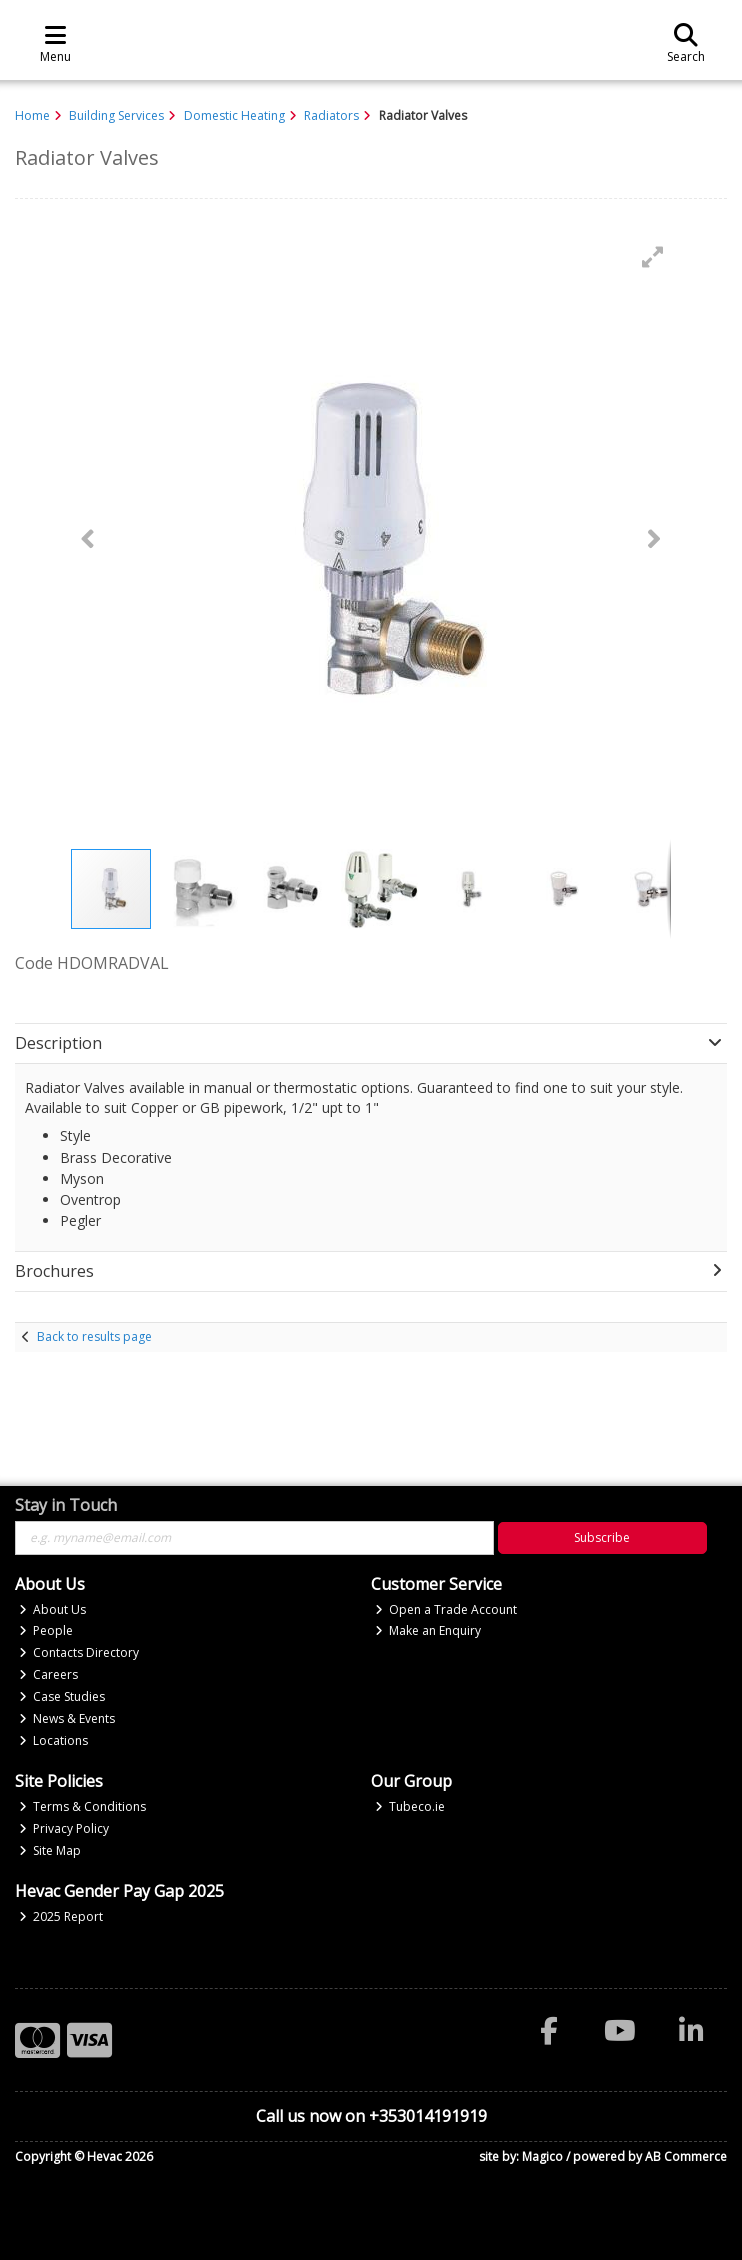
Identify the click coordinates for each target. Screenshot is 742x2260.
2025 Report (61, 1916)
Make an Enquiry (428, 1630)
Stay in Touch (66, 1506)
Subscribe (602, 1537)
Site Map (50, 1850)
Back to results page (94, 1336)
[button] (653, 257)
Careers (49, 1674)
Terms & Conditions (83, 1806)
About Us (53, 1609)
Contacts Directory (79, 1652)
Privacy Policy (64, 1828)
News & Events (67, 1718)
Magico (542, 2156)
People (46, 1630)
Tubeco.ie (410, 1806)
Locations (54, 1740)
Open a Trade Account (446, 1609)
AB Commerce (686, 2156)
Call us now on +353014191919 (371, 2116)
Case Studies (62, 1696)
